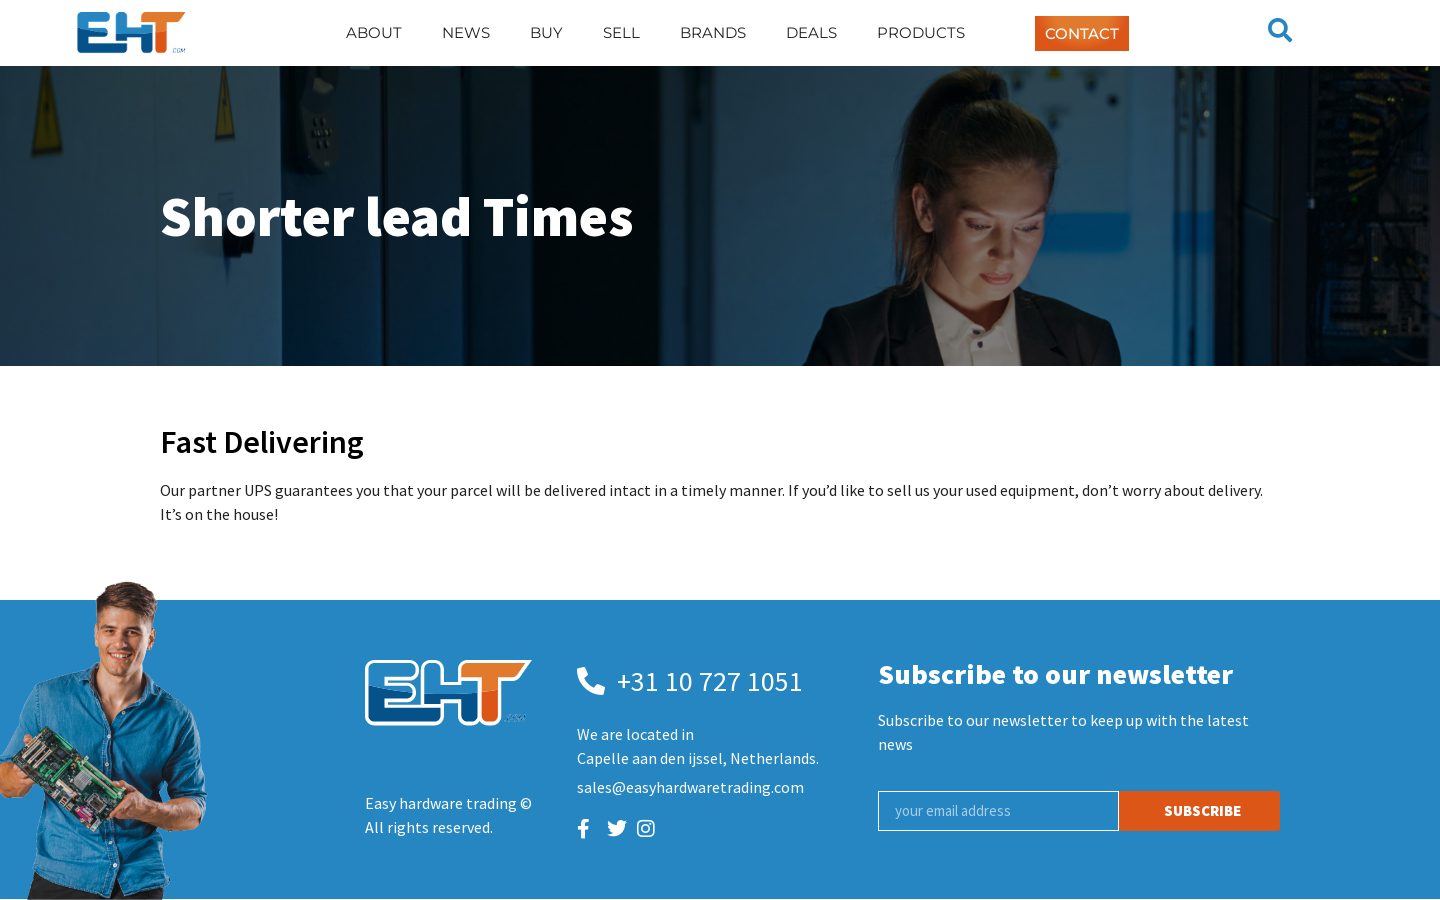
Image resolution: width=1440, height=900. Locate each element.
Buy (546, 32)
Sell (621, 32)
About (374, 32)
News (466, 32)
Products (921, 32)
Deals (811, 32)
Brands (713, 32)
